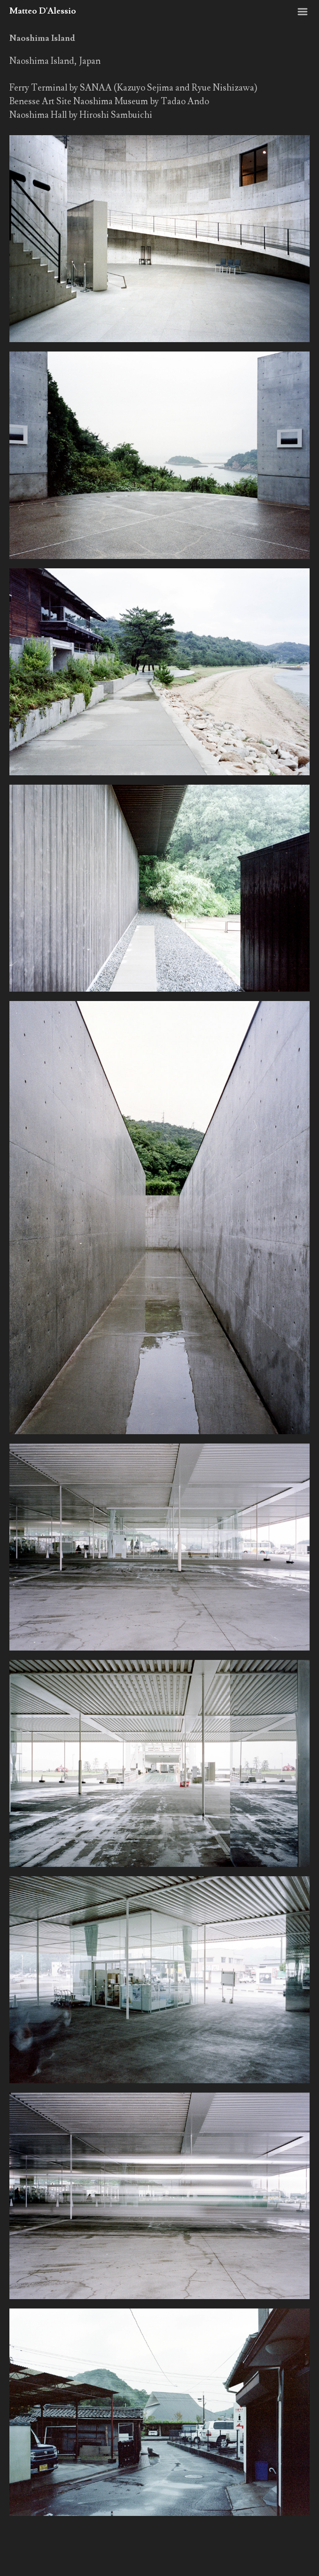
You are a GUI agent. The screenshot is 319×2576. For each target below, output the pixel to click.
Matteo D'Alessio (42, 11)
